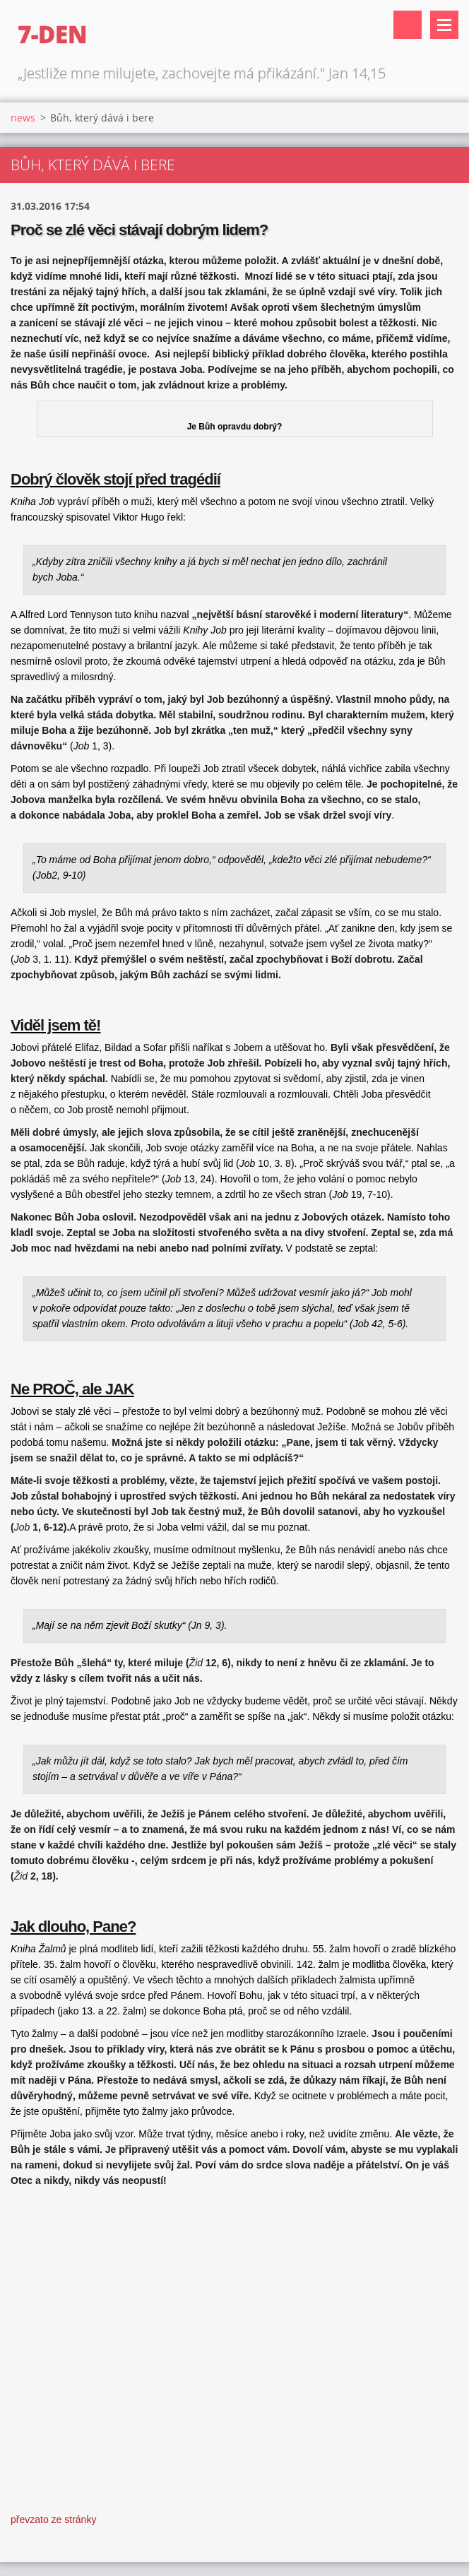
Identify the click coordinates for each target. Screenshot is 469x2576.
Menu (444, 25)
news (23, 117)
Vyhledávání (407, 25)
